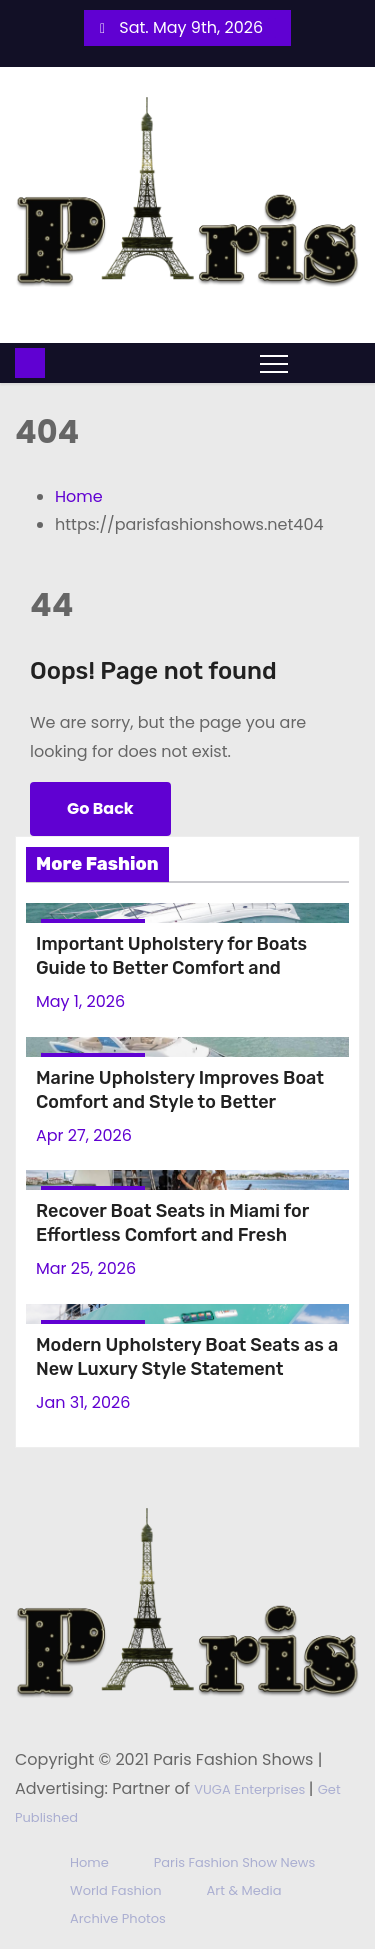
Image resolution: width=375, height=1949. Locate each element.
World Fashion (116, 1890)
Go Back (100, 808)
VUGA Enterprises (251, 1789)
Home (79, 496)
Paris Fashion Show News (234, 1862)
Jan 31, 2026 (83, 1402)
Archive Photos (118, 1918)
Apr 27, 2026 (84, 1135)
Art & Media (244, 1890)
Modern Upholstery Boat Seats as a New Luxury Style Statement (187, 1357)
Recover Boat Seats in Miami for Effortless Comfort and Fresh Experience (172, 1235)
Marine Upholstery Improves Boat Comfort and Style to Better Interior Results (180, 1102)
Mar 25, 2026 (86, 1268)
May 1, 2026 (80, 1001)
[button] (313, 362)
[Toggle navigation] (274, 363)
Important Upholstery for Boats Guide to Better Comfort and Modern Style (171, 968)
